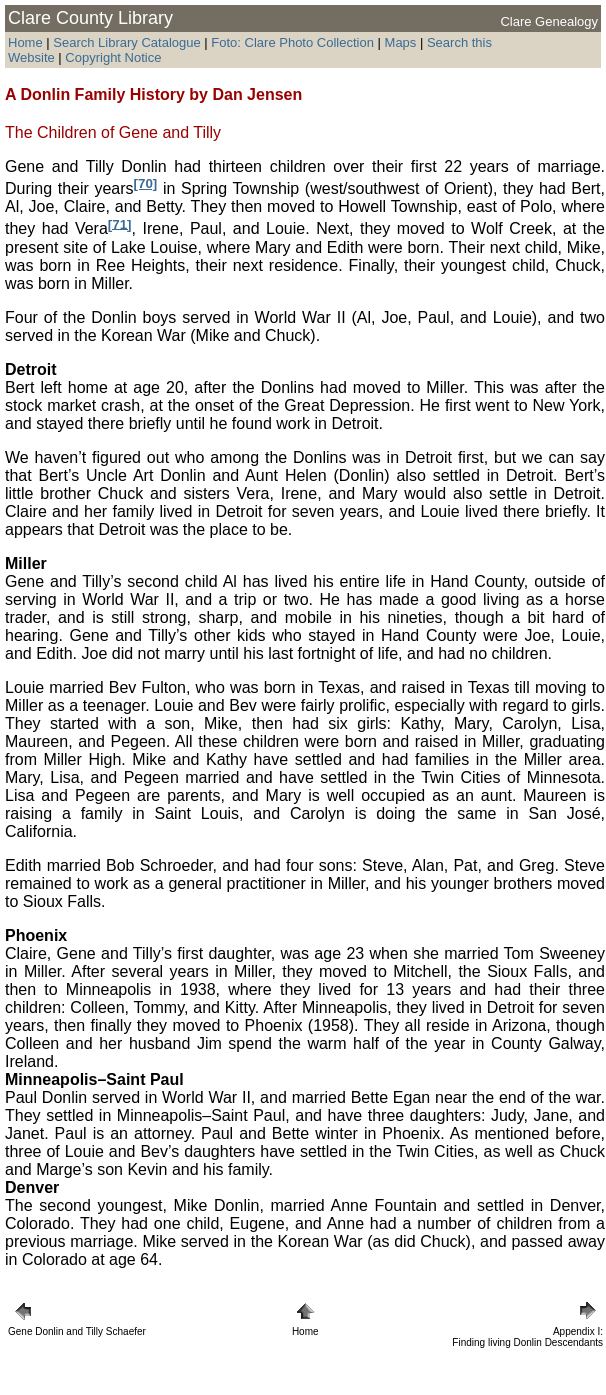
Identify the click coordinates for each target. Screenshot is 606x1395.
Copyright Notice (113, 57)
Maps (401, 42)
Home (25, 42)
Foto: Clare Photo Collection (294, 42)
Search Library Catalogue (126, 42)
